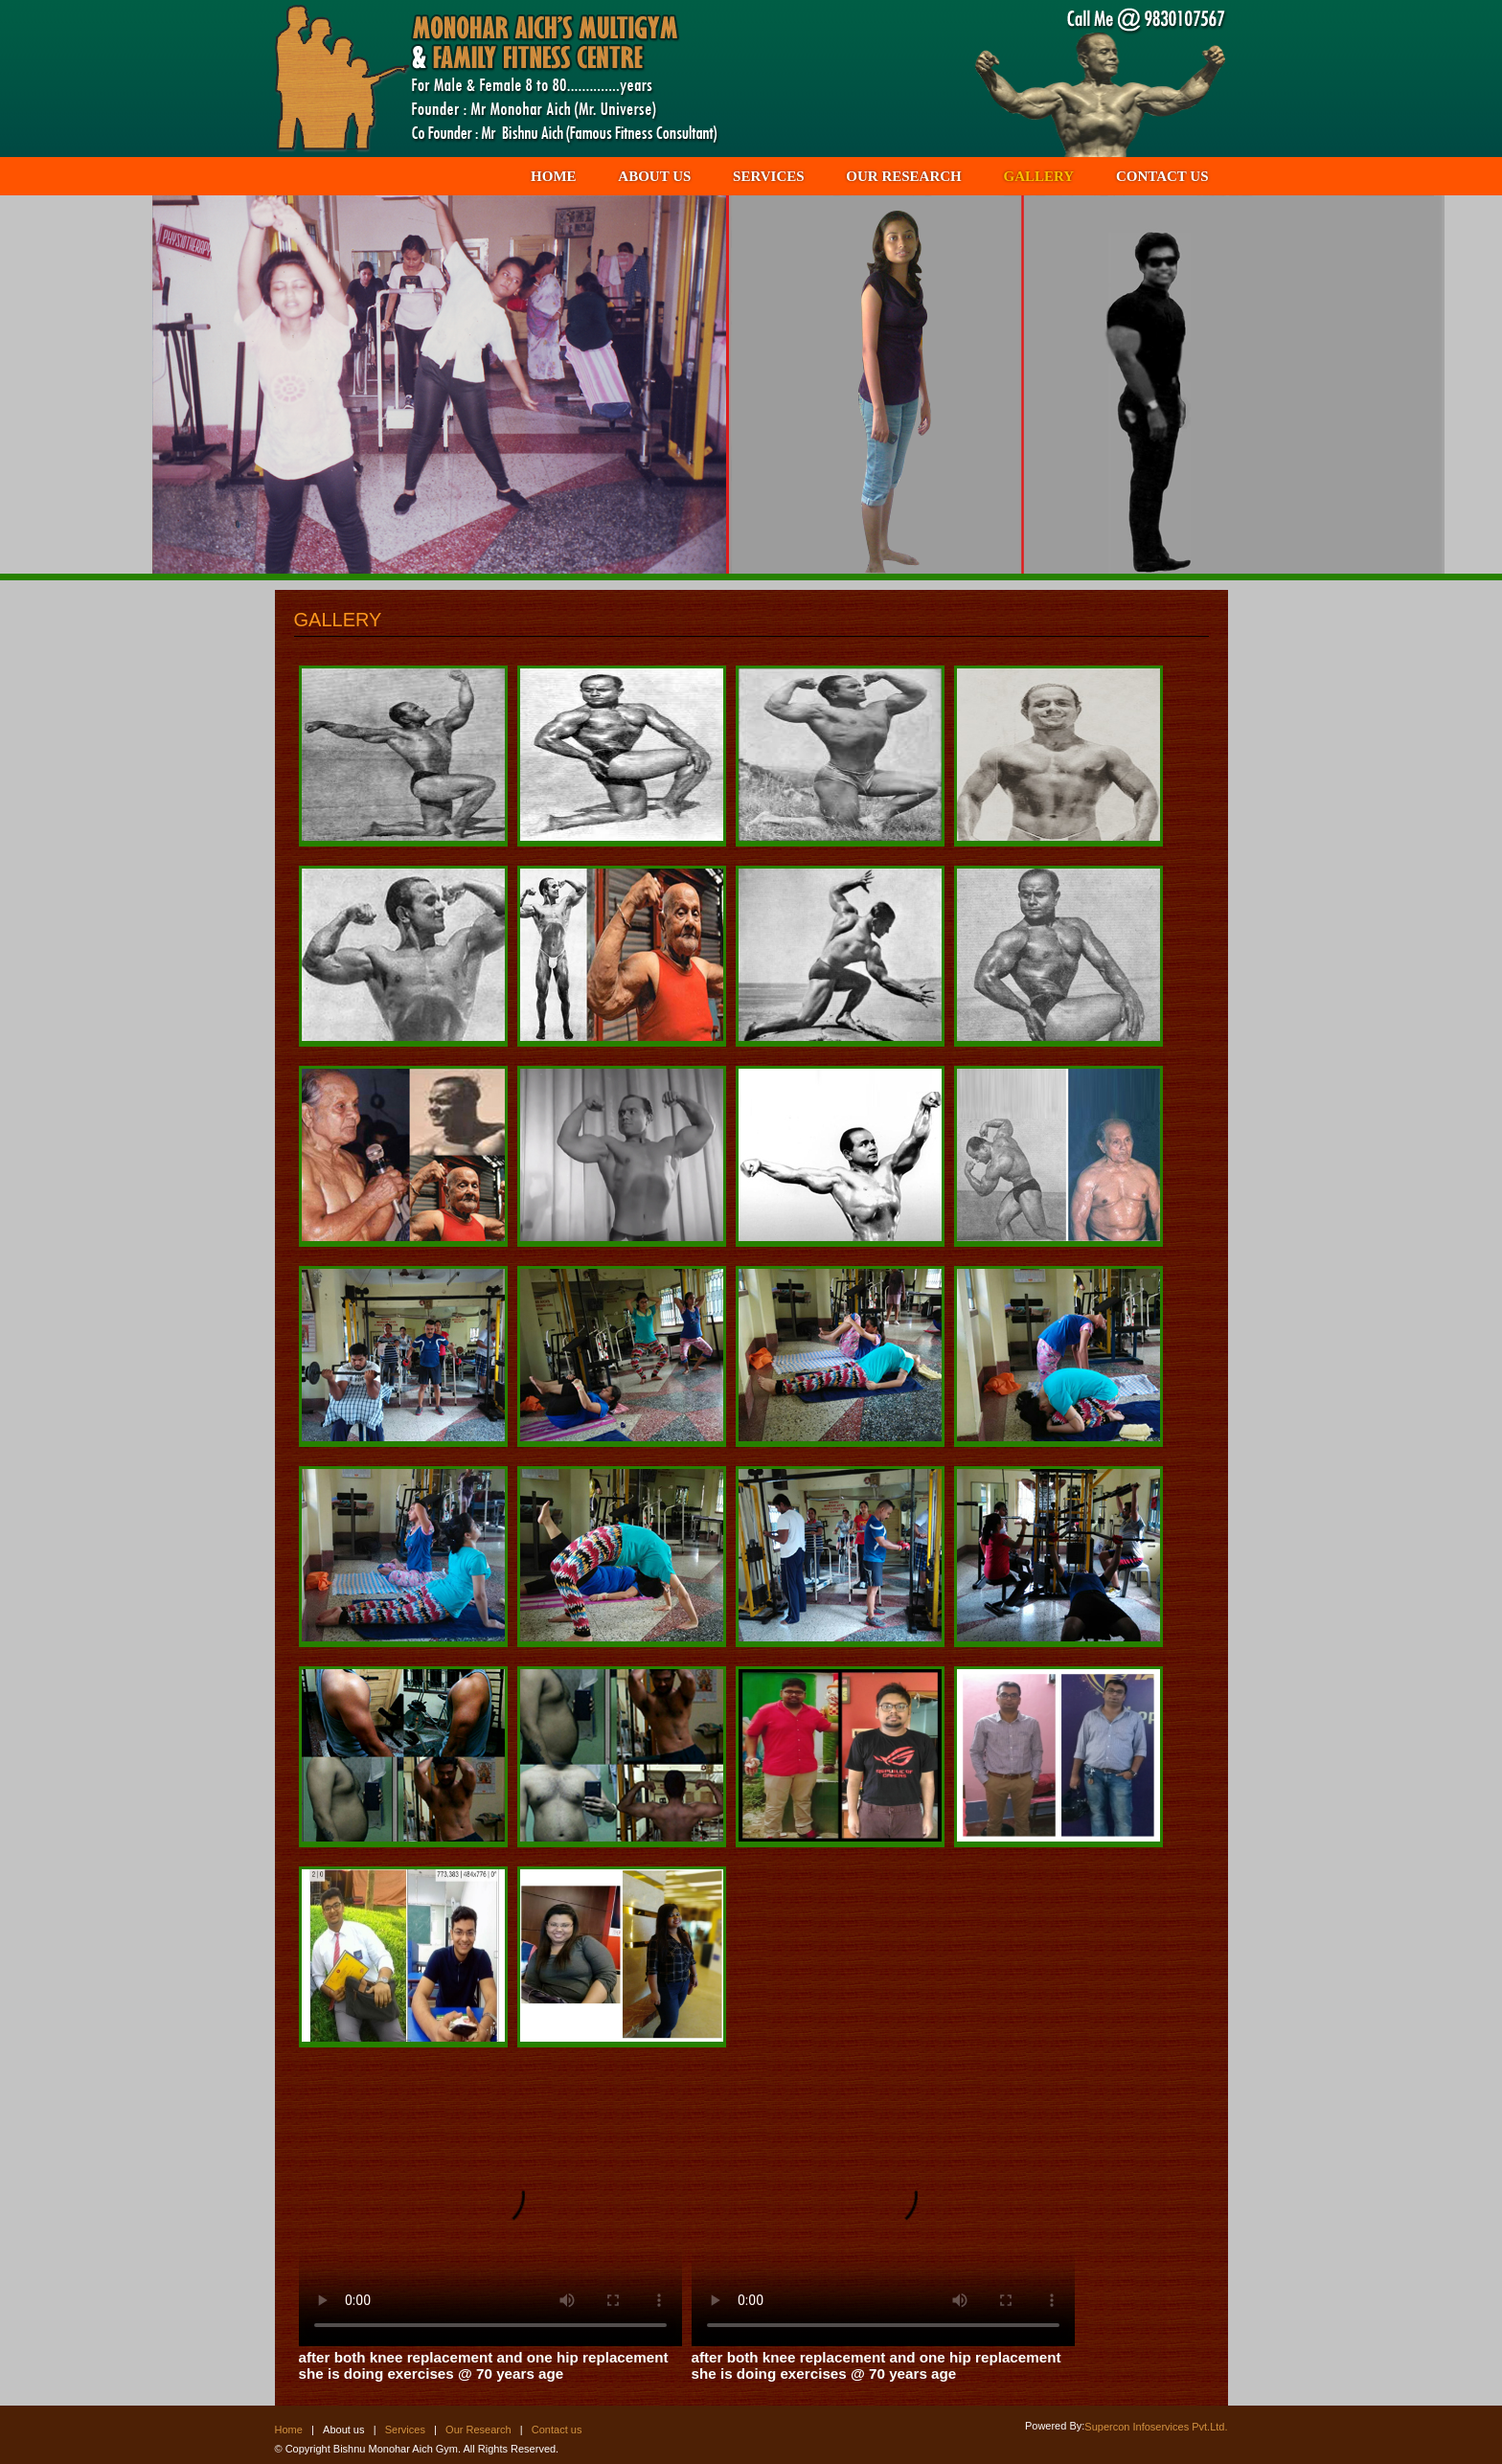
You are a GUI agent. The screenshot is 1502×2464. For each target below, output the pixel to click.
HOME (554, 176)
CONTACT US (1162, 176)
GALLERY (1039, 176)
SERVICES (769, 176)
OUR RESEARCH (903, 176)
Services (405, 2429)
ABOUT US (654, 176)
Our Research (478, 2429)
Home (289, 2429)
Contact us (557, 2429)
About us (343, 2429)
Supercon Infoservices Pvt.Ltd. (1155, 2426)
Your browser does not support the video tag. (490, 2206)
